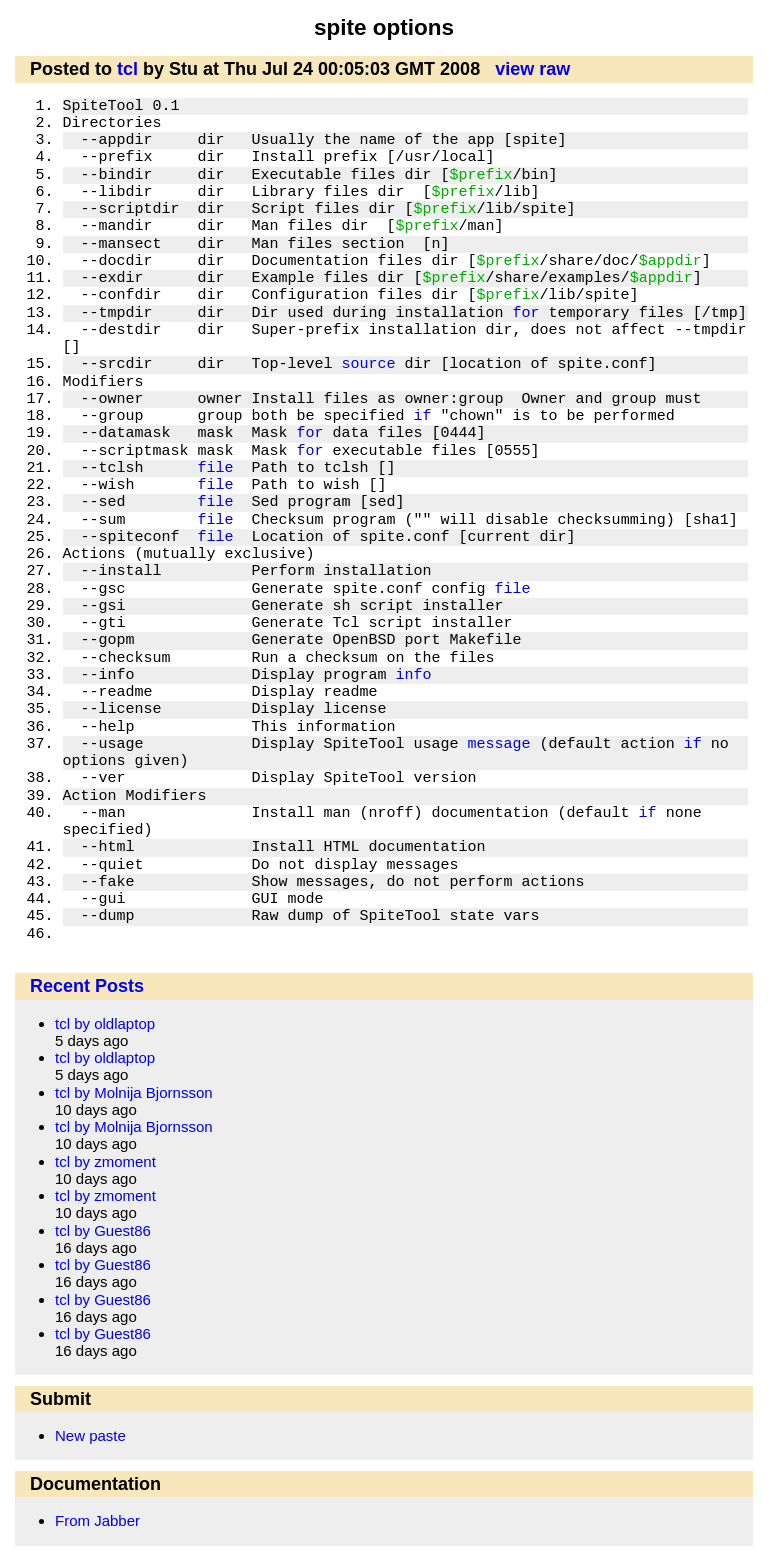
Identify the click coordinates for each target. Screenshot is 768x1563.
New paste (90, 1435)
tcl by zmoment (105, 1161)
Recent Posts (87, 986)
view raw (532, 69)
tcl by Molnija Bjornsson (134, 1092)
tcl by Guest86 (103, 1230)
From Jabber (97, 1520)
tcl (127, 69)
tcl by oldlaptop (105, 1023)
